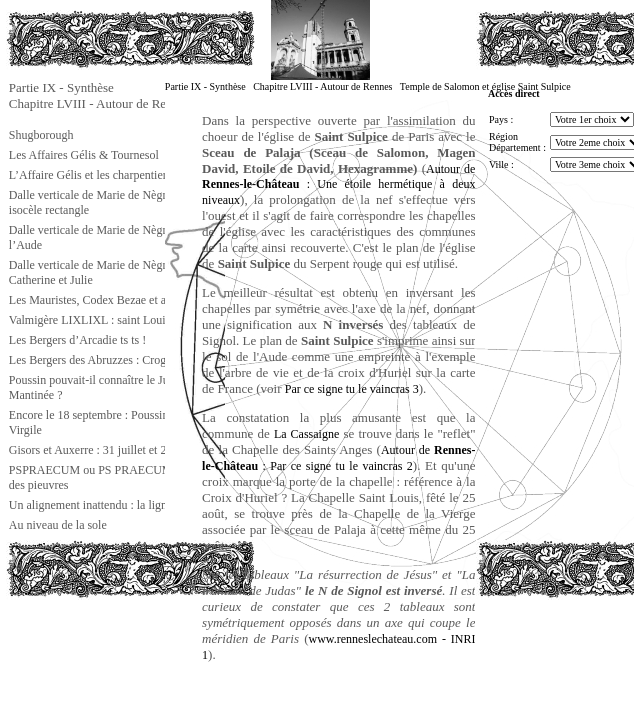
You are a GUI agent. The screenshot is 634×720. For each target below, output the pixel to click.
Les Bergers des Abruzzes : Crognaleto (102, 360)
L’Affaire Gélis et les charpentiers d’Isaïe (108, 175)
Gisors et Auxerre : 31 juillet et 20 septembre (117, 450)
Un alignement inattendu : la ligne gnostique (115, 505)
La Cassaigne (306, 434)
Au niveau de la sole (58, 525)
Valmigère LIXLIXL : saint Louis (90, 320)
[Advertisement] (106, 644)
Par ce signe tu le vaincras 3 (352, 389)
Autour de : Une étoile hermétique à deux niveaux (338, 184)
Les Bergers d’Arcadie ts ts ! (77, 340)
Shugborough (41, 135)
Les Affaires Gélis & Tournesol (84, 155)
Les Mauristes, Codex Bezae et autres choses (117, 300)
